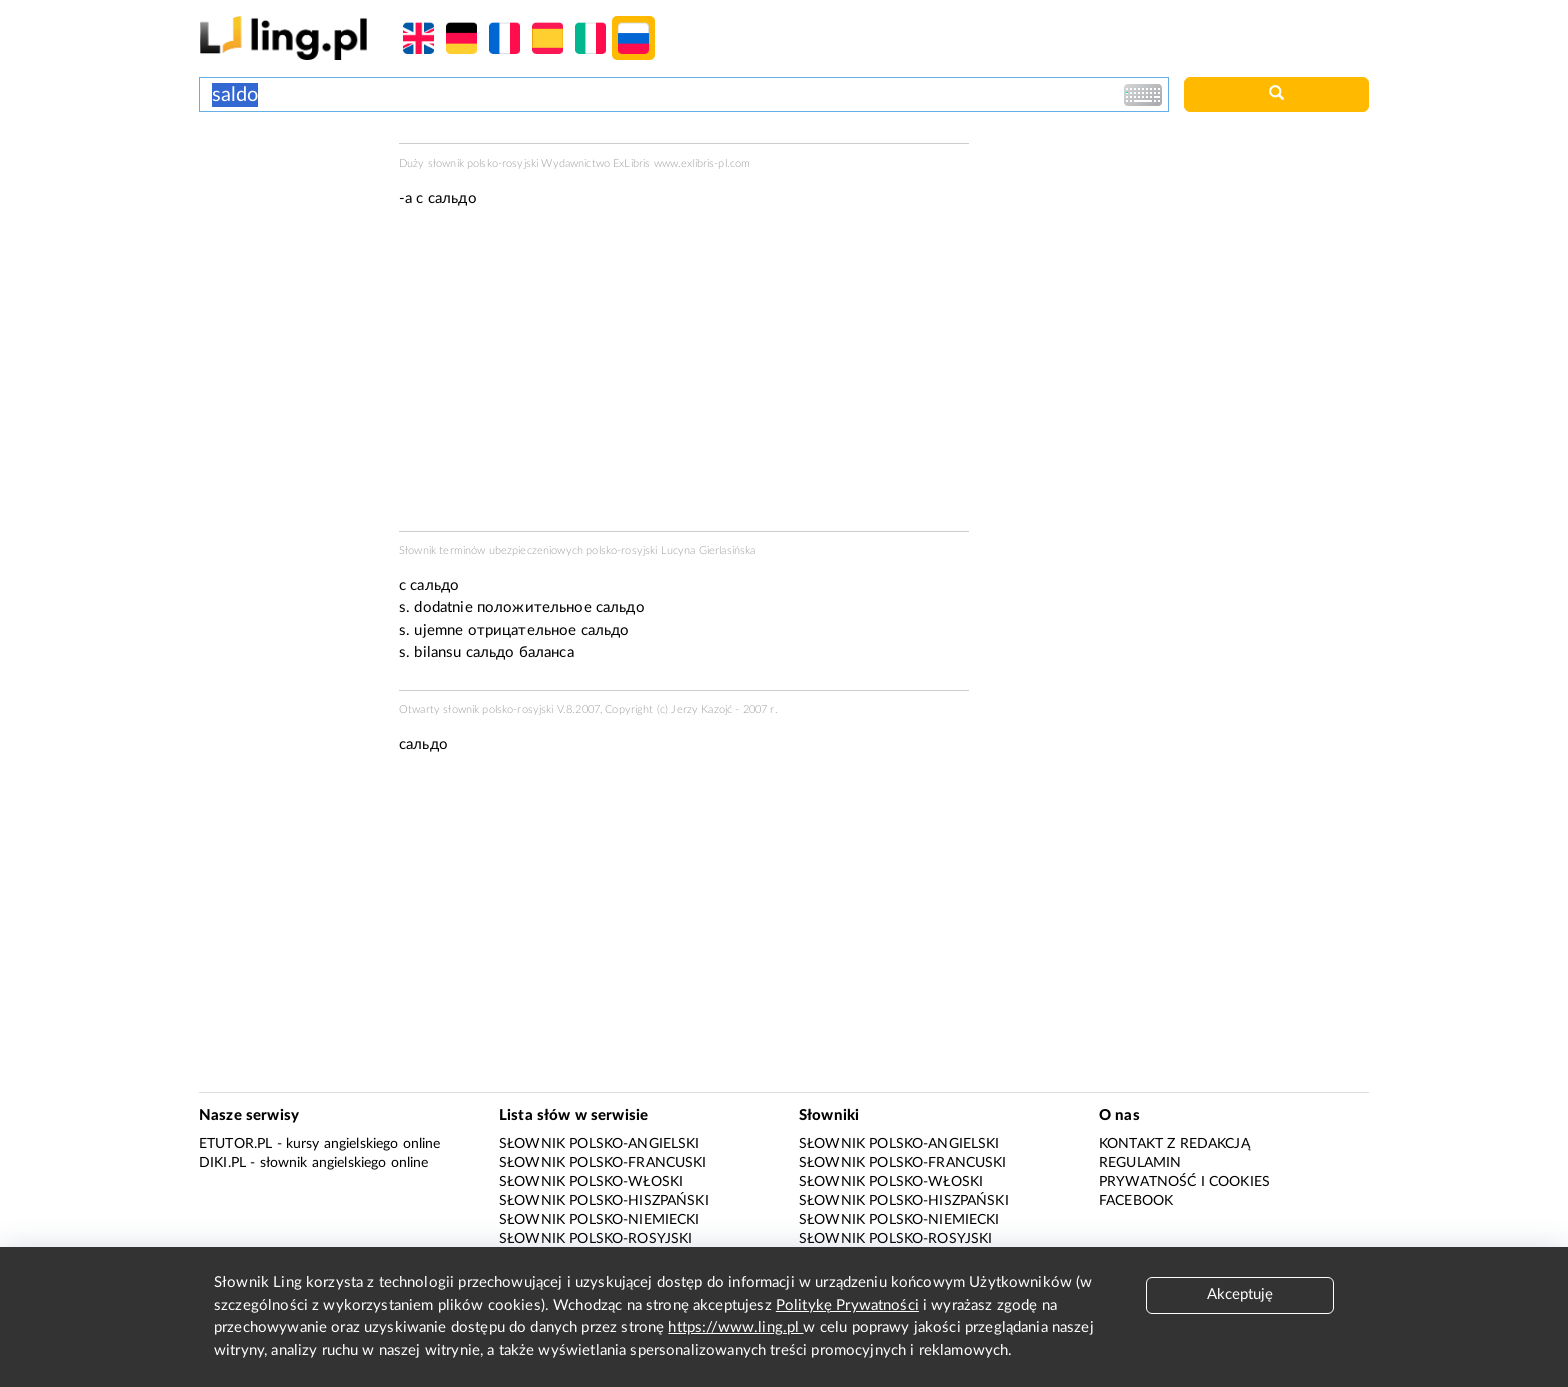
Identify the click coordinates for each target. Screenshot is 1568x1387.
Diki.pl (222, 1163)
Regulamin (1140, 1163)
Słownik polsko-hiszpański (604, 1201)
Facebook (1136, 1201)
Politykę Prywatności (847, 1305)
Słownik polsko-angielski (599, 1144)
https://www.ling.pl (735, 1327)
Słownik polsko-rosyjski (595, 1239)
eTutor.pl (235, 1144)
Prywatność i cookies (1184, 1182)
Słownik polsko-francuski (603, 1163)
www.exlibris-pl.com (702, 163)
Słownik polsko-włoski (591, 1182)
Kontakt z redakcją (1174, 1144)
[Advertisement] (289, 218)
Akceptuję (1240, 1294)
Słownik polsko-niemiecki (599, 1220)
